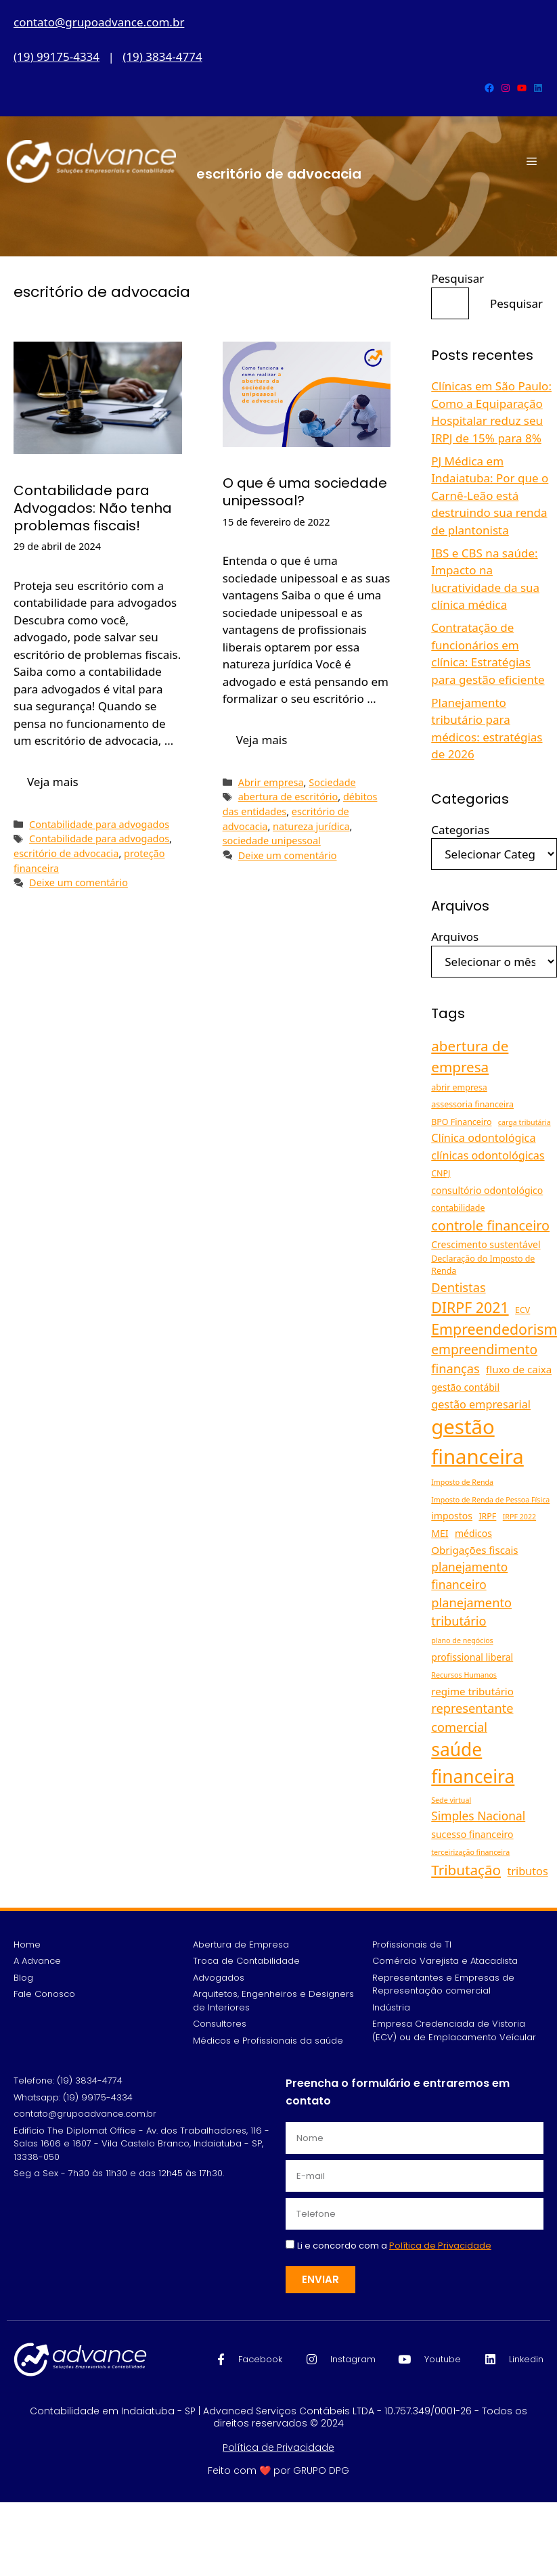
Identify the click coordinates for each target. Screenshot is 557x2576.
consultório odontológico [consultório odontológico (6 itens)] (487, 1190)
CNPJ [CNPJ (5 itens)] (440, 1173)
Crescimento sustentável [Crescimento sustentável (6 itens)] (485, 1244)
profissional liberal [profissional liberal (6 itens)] (472, 1657)
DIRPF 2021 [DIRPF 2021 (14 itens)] (469, 1307)
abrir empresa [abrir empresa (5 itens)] (459, 1087)
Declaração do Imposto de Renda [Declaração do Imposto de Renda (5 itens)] (483, 1265)
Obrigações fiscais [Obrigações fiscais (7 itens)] (474, 1550)
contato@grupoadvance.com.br (99, 22)
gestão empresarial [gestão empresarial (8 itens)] (481, 1404)
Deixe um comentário (78, 882)
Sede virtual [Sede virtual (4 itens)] (451, 1800)
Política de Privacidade (278, 2447)
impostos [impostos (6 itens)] (451, 1515)
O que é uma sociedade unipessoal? (305, 492)
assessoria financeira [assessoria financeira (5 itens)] (472, 1104)
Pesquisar (457, 278)
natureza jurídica (311, 826)
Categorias (460, 829)
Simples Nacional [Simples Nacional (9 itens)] (478, 1816)
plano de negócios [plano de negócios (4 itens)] (462, 1640)
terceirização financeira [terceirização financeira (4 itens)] (470, 1852)
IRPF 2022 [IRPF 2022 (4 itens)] (519, 1516)
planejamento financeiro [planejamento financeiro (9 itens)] (469, 1575)
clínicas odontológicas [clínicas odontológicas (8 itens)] (487, 1155)
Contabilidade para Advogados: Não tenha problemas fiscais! (93, 508)
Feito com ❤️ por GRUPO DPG (278, 2470)
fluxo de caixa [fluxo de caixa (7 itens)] (519, 1369)
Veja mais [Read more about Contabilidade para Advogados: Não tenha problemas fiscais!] (53, 781)
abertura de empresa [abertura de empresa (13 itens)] (469, 1056)
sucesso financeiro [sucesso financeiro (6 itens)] (472, 1834)
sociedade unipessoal (272, 840)
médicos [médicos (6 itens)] (473, 1533)
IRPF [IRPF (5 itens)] (487, 1516)
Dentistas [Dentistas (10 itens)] (458, 1287)
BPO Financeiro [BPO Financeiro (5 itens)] (461, 1122)
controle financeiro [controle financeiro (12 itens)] (490, 1225)
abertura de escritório (288, 796)
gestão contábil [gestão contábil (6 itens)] (465, 1387)
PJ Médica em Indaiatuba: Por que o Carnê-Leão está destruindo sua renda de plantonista (489, 495)
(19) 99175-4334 (56, 56)
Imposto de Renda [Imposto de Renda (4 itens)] (462, 1482)
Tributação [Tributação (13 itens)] (466, 1869)
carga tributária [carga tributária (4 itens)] (524, 1122)
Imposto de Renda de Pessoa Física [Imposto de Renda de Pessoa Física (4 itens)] (490, 1499)
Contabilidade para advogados (99, 824)
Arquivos (454, 936)
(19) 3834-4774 (162, 56)
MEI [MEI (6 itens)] (439, 1533)
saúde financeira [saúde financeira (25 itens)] (472, 1763)
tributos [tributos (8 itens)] (528, 1871)
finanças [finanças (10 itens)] (455, 1368)
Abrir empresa (271, 782)
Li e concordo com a (394, 2245)
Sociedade (332, 782)
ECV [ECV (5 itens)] (522, 1310)
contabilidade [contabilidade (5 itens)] (458, 1208)
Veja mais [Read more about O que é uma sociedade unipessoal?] (262, 740)
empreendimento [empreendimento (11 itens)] (484, 1349)
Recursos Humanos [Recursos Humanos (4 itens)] (464, 1675)
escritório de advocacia (66, 853)
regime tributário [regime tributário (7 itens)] (472, 1691)
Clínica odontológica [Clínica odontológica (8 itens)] (483, 1137)
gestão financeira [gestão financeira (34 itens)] (477, 1441)
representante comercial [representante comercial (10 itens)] (472, 1717)
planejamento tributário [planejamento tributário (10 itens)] (471, 1611)
